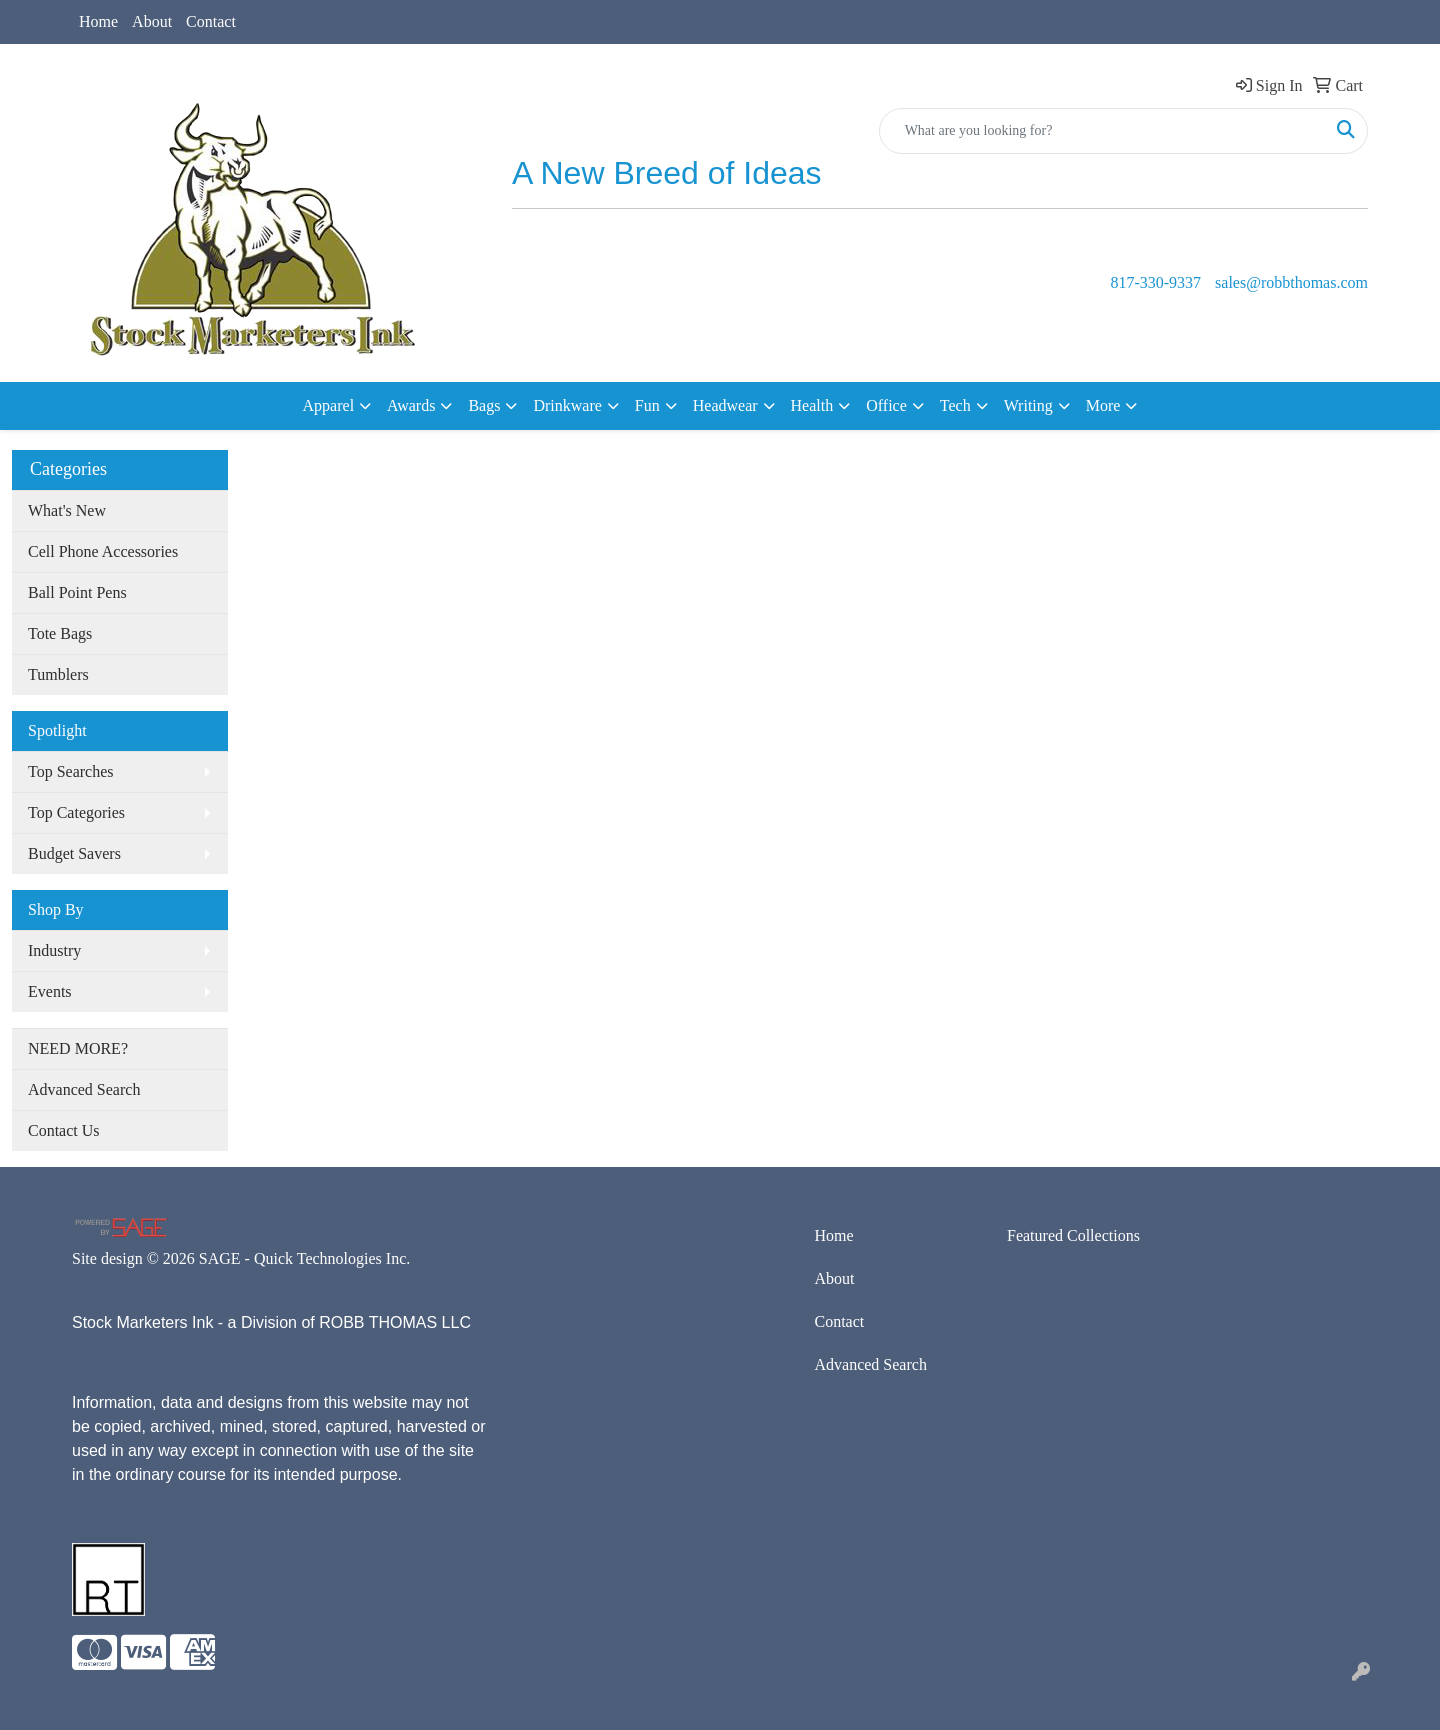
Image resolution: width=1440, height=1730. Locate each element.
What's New (67, 510)
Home (98, 21)
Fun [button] (647, 405)
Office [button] (886, 405)
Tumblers (58, 674)
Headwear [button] (725, 405)
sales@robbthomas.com (1291, 282)
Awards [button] (411, 405)
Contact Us (64, 1130)
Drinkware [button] (567, 405)
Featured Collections (1073, 1235)
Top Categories (76, 812)
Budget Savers (74, 853)
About (152, 21)
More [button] (1103, 405)
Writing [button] (1028, 405)
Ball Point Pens (77, 592)
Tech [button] (955, 405)
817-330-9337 (1155, 282)
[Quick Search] (1102, 131)
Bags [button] (484, 405)
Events (50, 991)
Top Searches (71, 771)
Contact (211, 21)
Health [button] (812, 405)
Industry (54, 950)
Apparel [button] (329, 405)
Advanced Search (84, 1089)
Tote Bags (60, 633)
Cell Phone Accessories (103, 551)
